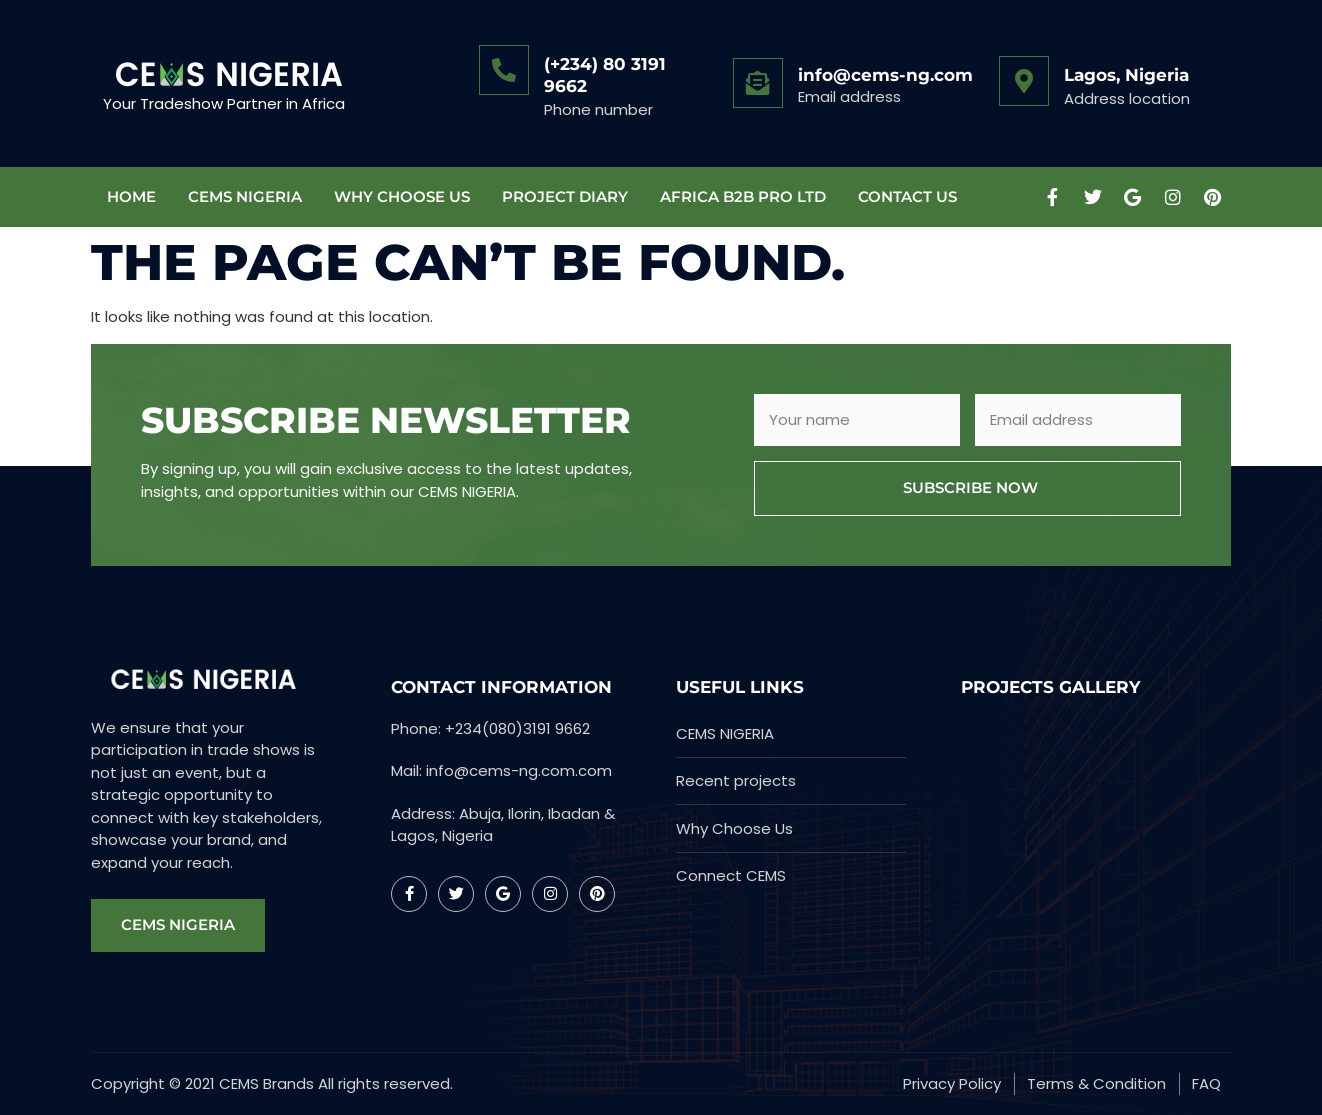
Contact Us (907, 196)
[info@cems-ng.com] (758, 83)
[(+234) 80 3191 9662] (504, 70)
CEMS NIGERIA (245, 196)
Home (131, 196)
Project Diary (565, 196)
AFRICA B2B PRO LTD (743, 196)
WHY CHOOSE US (402, 196)
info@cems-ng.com (885, 75)
